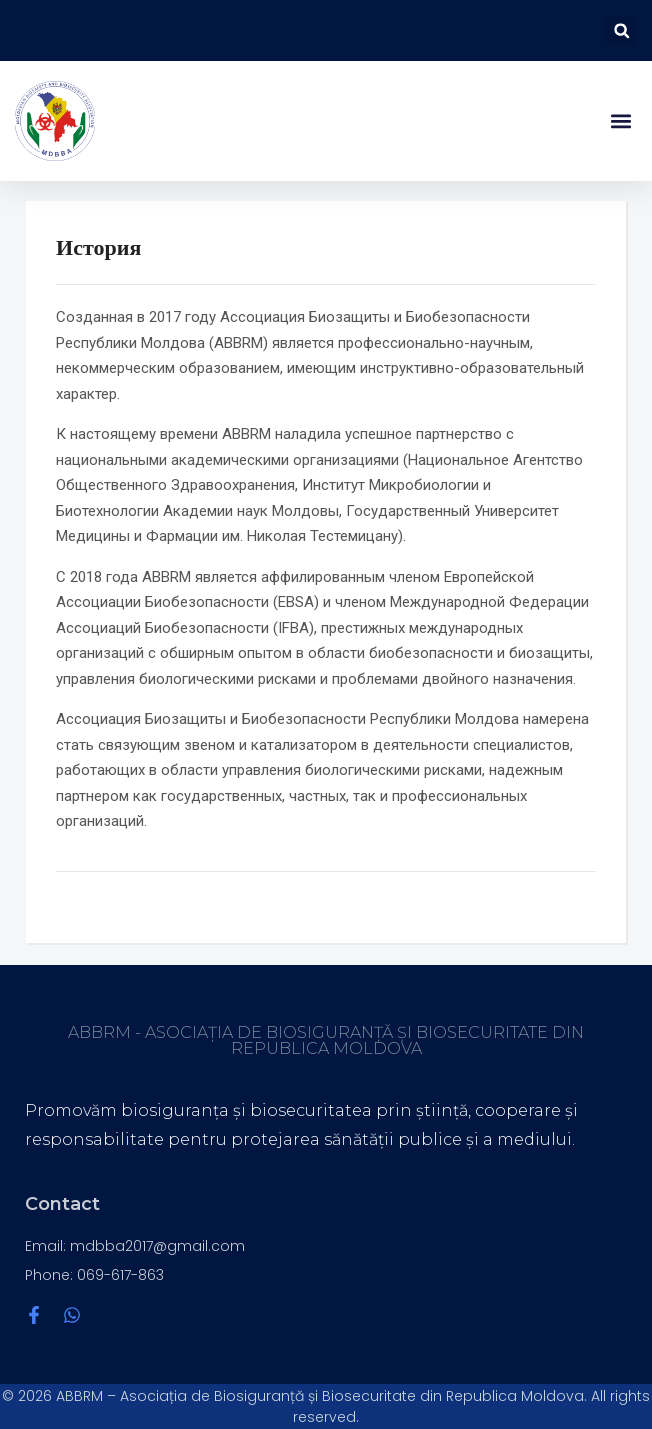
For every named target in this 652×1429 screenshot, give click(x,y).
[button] (621, 30)
